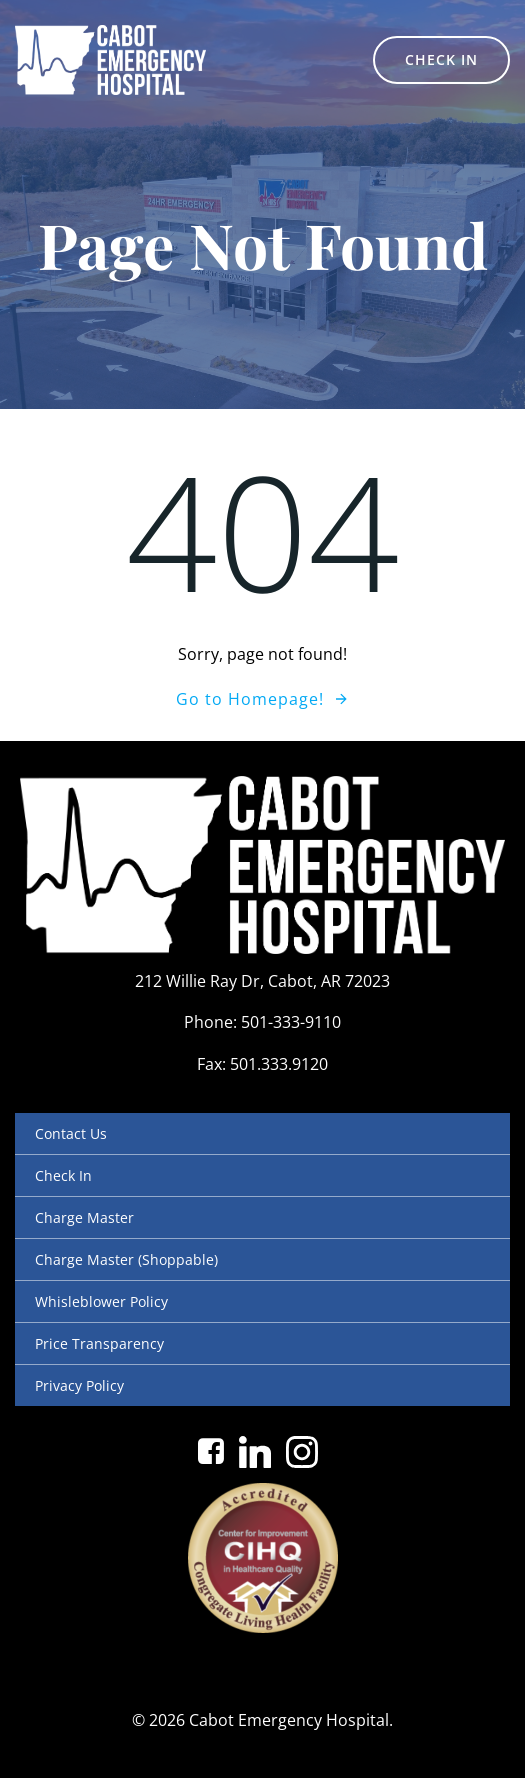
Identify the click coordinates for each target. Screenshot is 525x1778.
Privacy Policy (79, 1385)
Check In (63, 1175)
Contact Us (71, 1133)
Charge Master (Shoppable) (126, 1259)
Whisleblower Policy (101, 1301)
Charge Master (84, 1217)
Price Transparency (99, 1343)
